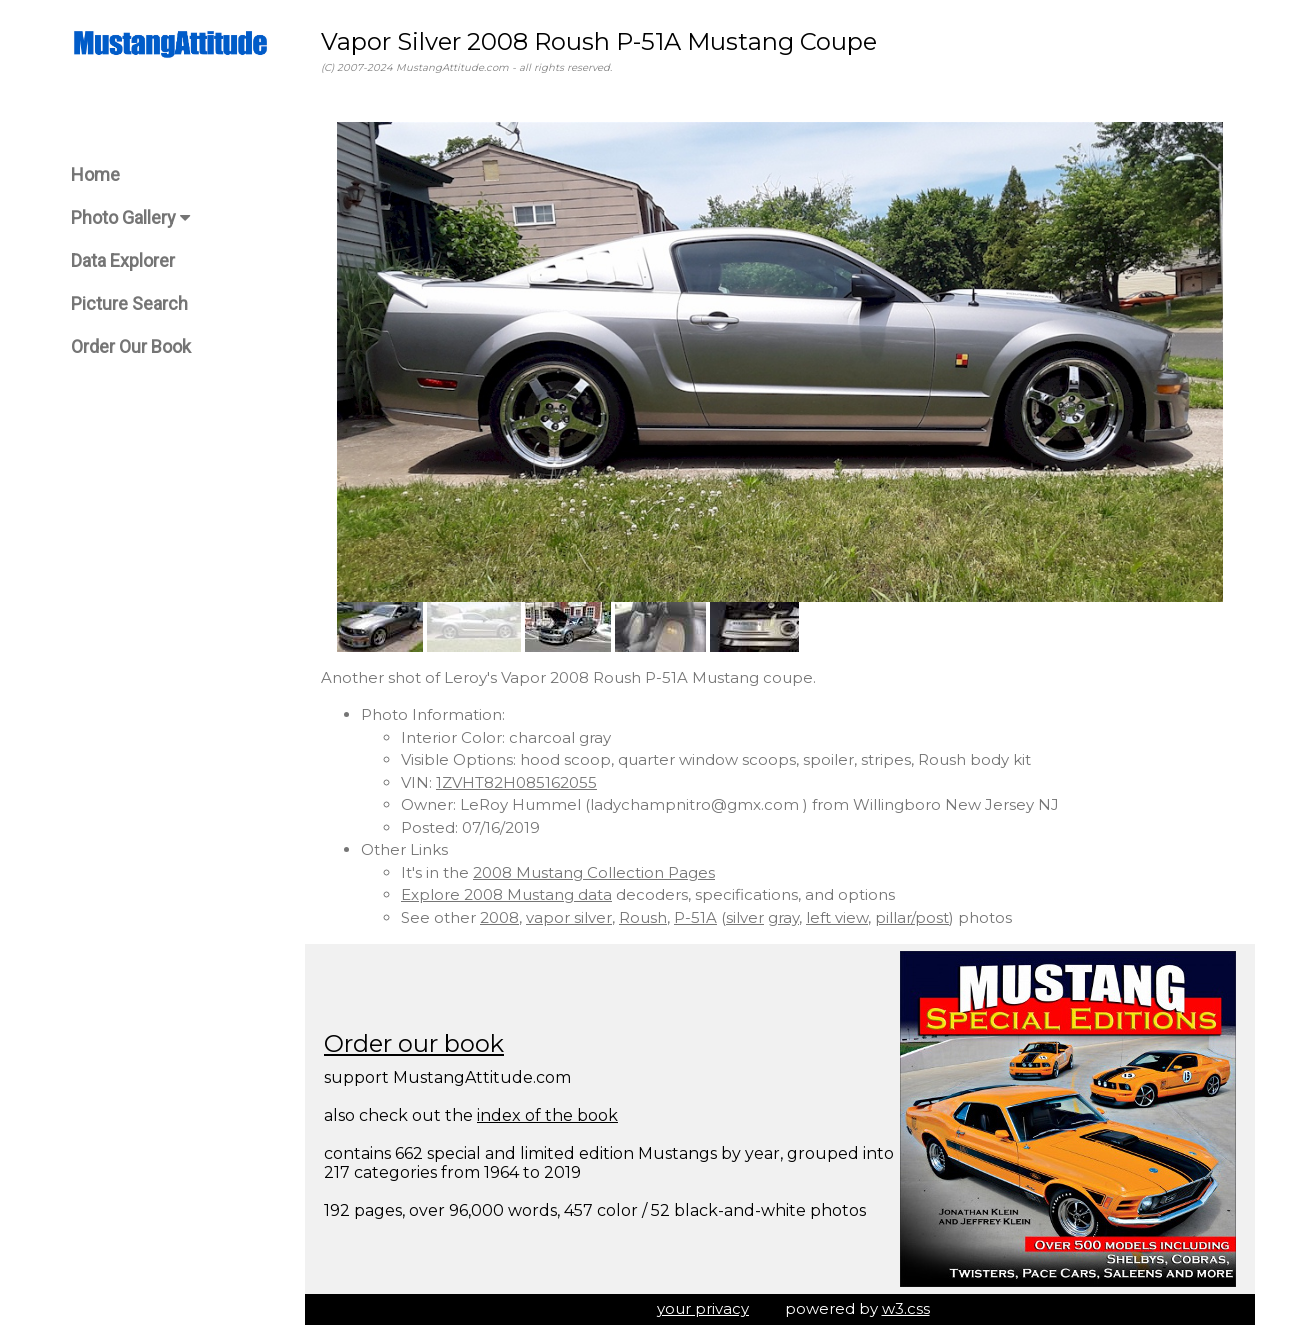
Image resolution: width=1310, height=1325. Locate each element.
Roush (643, 917)
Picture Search (129, 303)
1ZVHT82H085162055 (516, 782)
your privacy (703, 1308)
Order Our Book (131, 346)
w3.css (906, 1308)
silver (745, 917)
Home (95, 174)
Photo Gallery (130, 217)
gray (783, 917)
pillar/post (912, 917)
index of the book (547, 1115)
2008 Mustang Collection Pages (594, 872)
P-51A (695, 917)
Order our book (414, 1043)
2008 (499, 917)
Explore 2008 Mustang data (506, 894)
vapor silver (569, 917)
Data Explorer (123, 260)
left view (837, 917)
